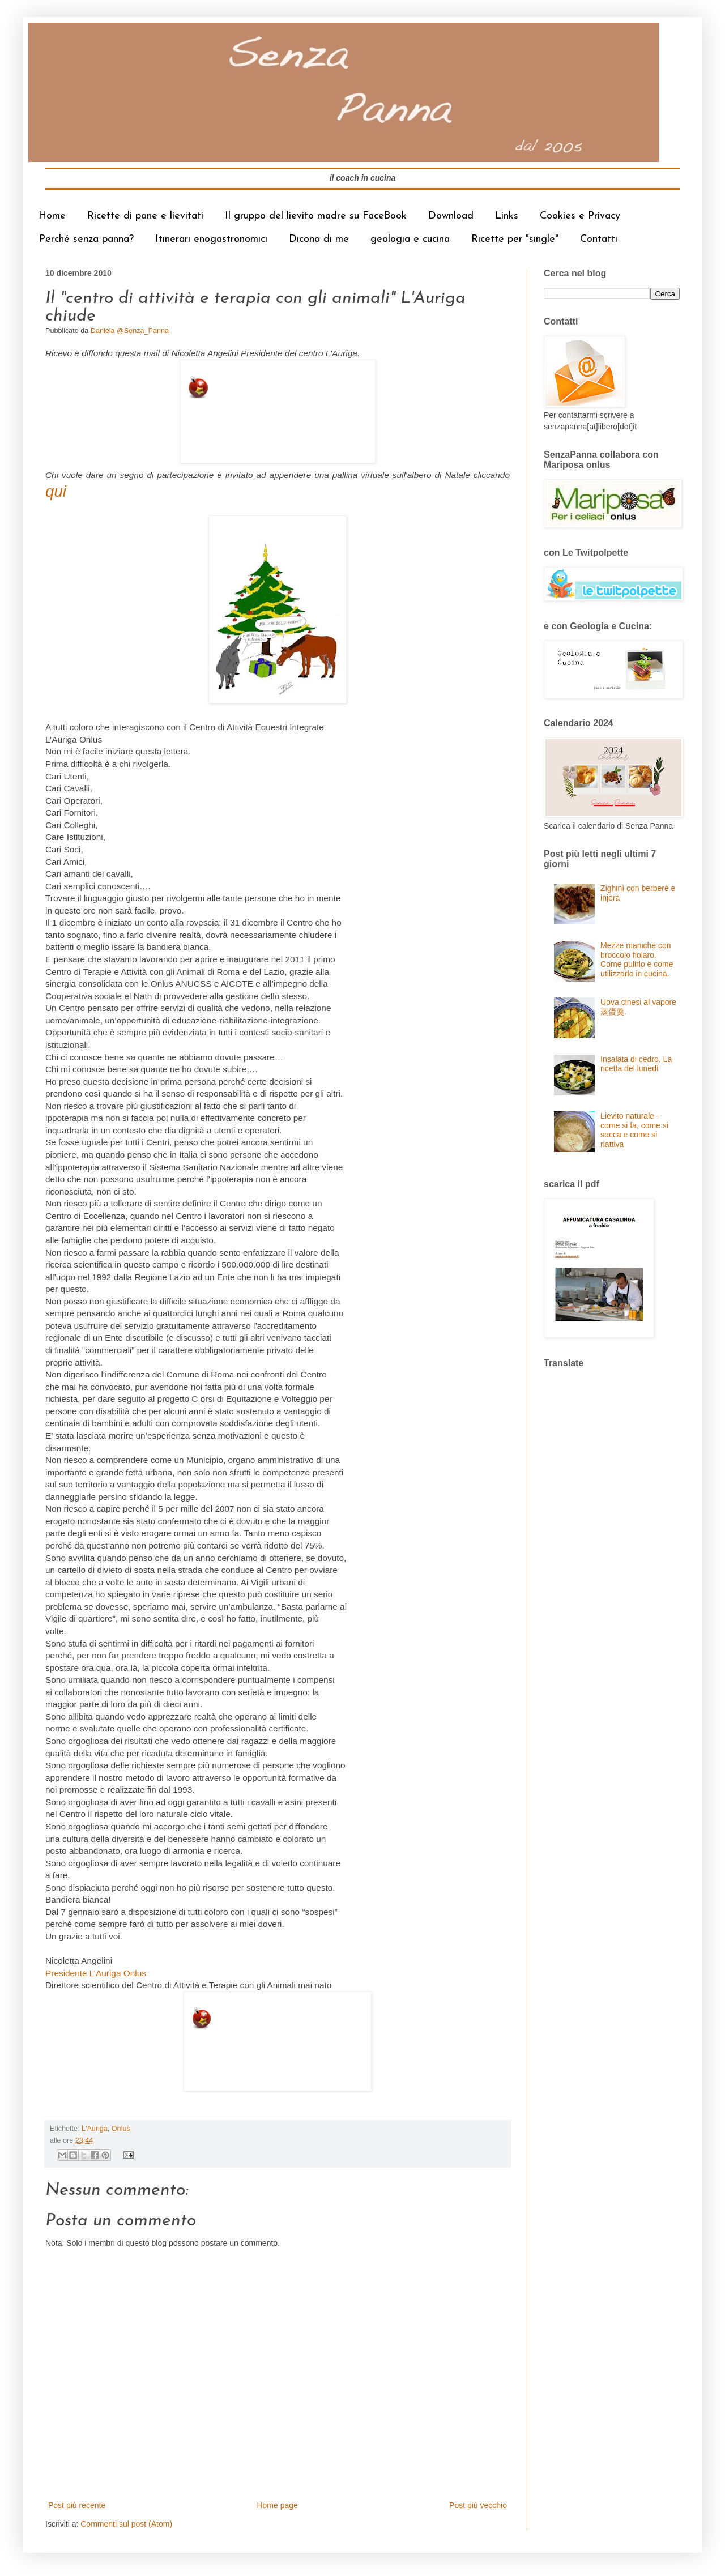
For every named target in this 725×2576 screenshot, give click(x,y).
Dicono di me (319, 239)
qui (55, 491)
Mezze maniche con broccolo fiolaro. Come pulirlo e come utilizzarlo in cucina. (636, 959)
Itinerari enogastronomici (211, 239)
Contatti (598, 239)
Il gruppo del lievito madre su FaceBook (316, 216)
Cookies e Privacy (580, 216)
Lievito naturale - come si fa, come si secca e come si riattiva (634, 1130)
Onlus (121, 2129)
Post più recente (76, 2505)
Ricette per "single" (514, 239)
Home (52, 216)
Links (506, 216)
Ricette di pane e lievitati (145, 216)
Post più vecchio (478, 2505)
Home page (277, 2505)
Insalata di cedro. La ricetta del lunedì (636, 1064)
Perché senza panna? (86, 239)
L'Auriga (95, 2129)
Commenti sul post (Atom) (126, 2523)
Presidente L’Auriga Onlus (95, 1973)
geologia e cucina (410, 239)
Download (451, 216)
